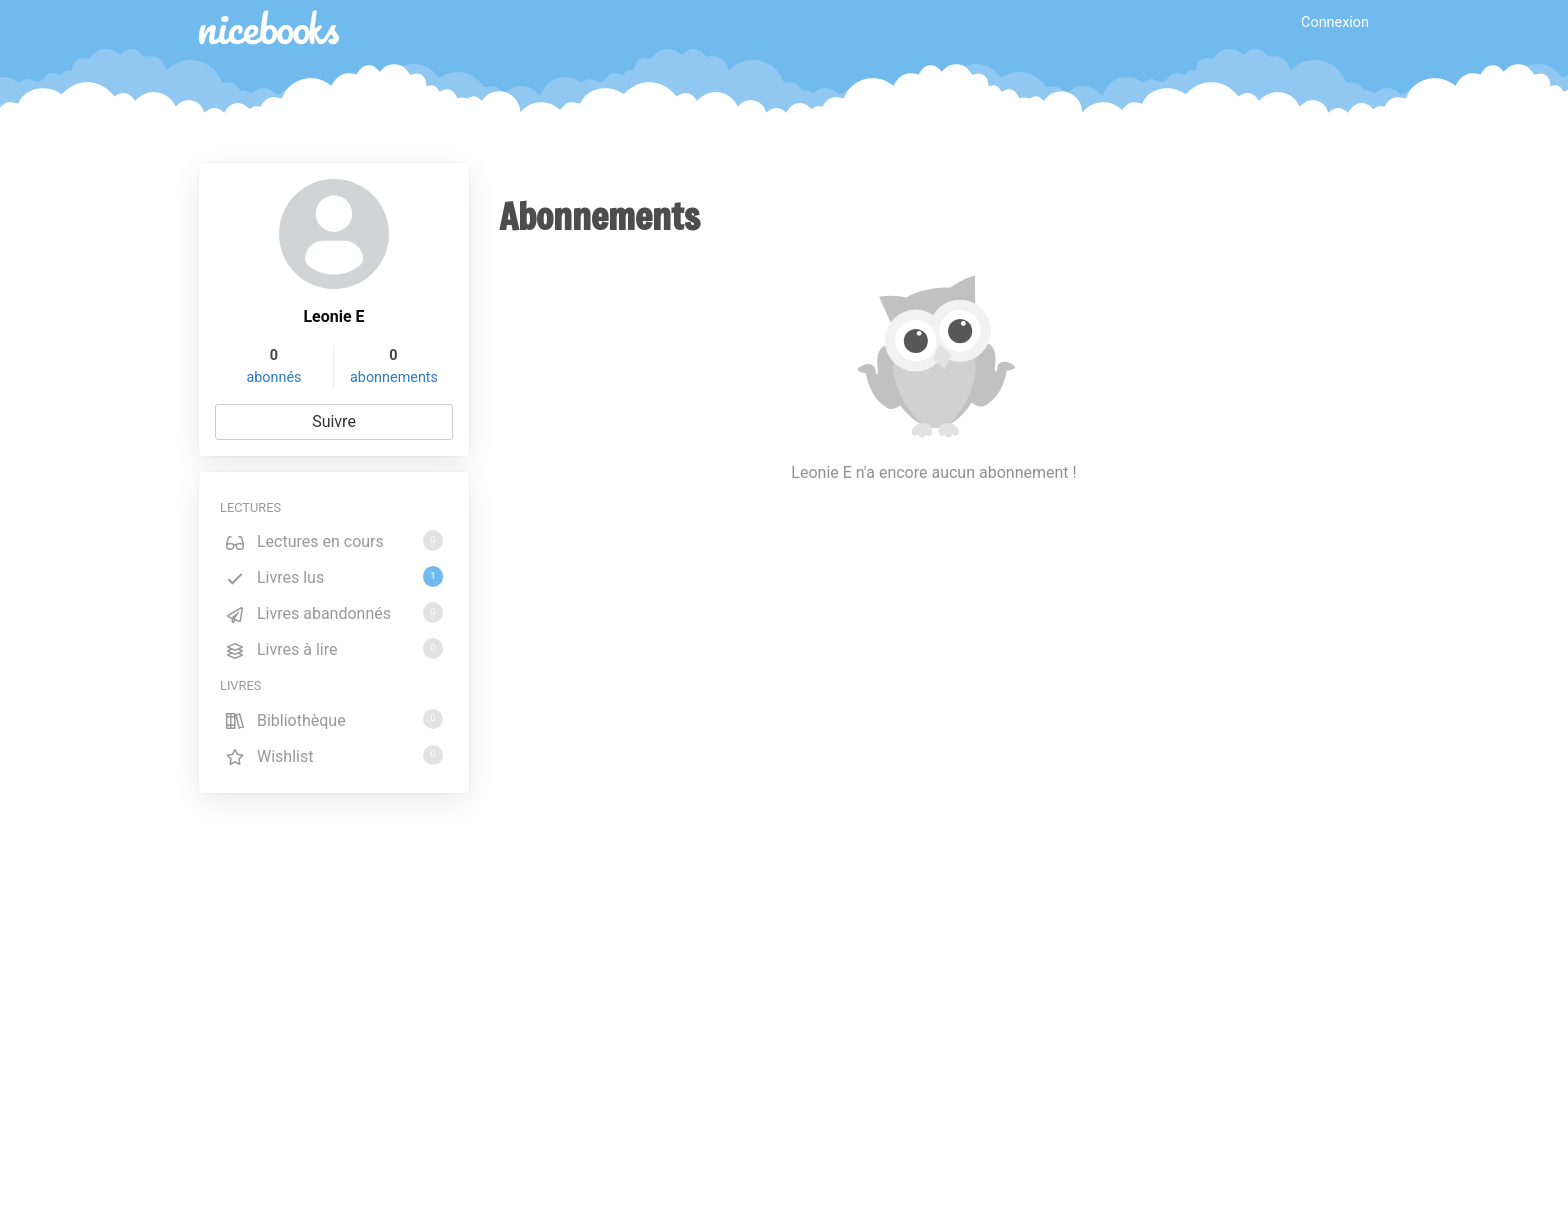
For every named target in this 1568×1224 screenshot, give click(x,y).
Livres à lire (334, 648)
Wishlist (334, 755)
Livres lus (334, 576)
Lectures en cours (334, 540)
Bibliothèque (334, 719)
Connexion (1335, 22)
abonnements (394, 377)
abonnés (273, 377)
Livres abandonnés (334, 612)
